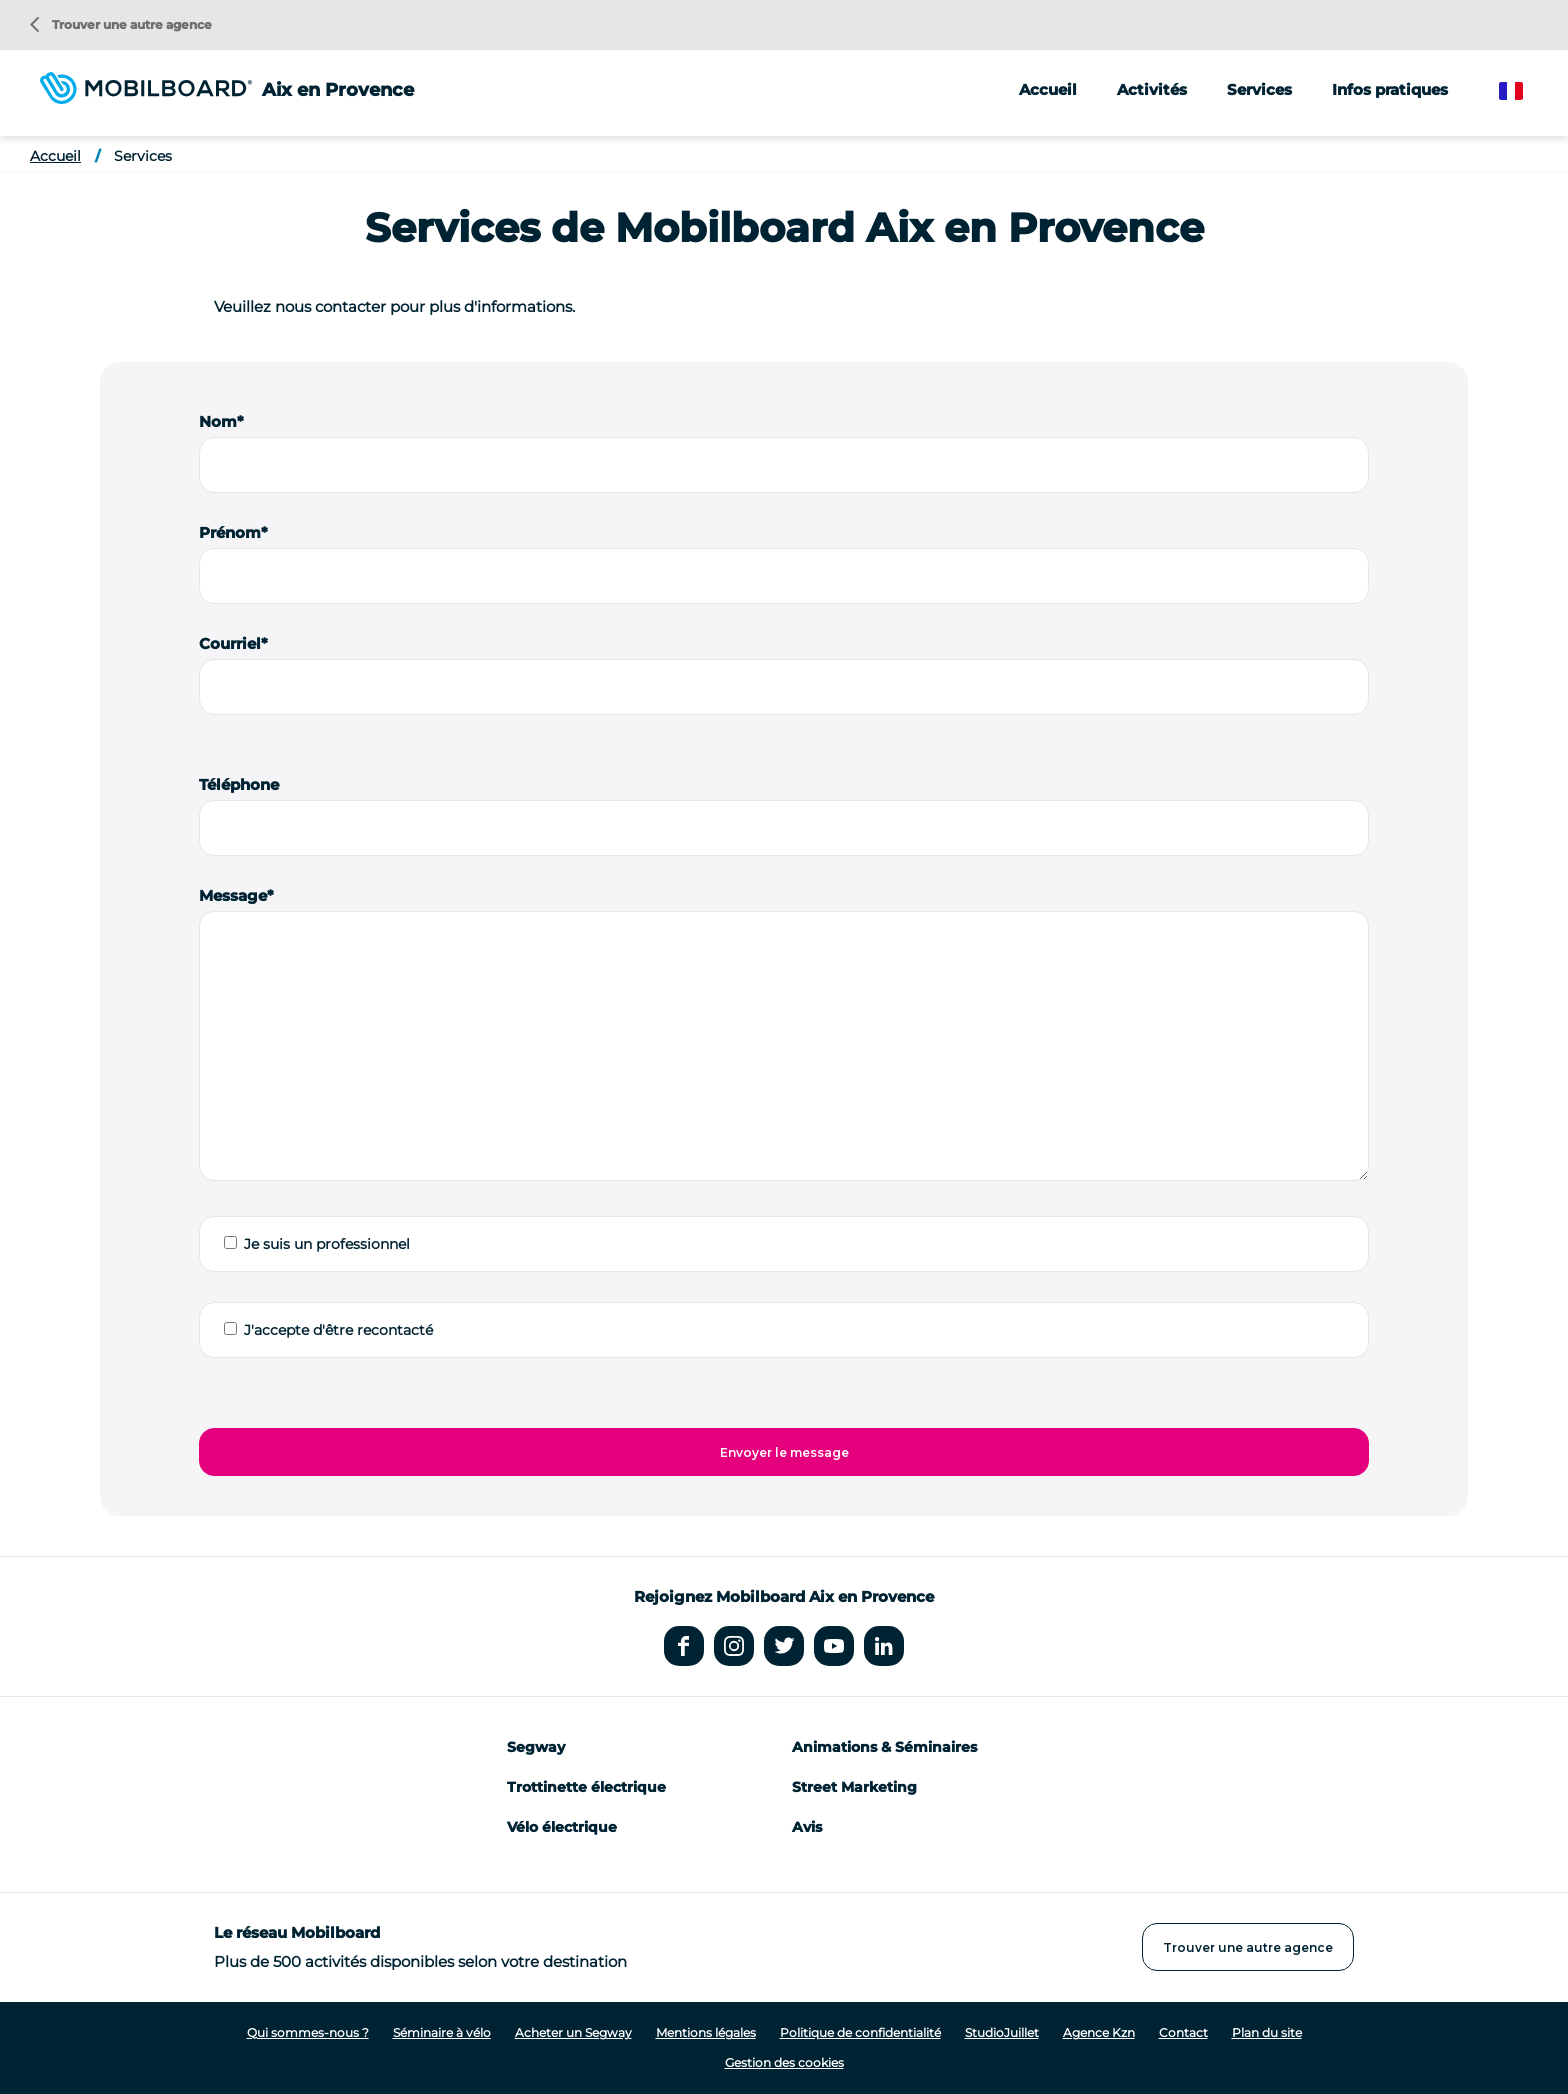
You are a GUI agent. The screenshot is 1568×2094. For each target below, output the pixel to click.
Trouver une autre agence (121, 24)
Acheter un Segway (573, 2032)
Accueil (1048, 89)
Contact (1183, 2032)
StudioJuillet (1002, 2032)
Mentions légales (706, 2032)
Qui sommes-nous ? (308, 2032)
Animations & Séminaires (884, 1747)
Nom (218, 421)
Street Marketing (854, 1787)
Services (143, 156)
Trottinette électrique (586, 1787)
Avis (807, 1827)
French (1525, 91)
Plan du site (1267, 2032)
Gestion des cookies (784, 2062)
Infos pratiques (1390, 89)
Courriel (230, 643)
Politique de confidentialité (860, 2032)
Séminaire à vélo (442, 2032)
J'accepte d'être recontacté (338, 1330)
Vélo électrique (562, 1827)
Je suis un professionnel (327, 1244)
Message (233, 895)
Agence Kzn (1099, 2032)
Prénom (230, 532)
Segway (536, 1747)
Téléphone (239, 784)
